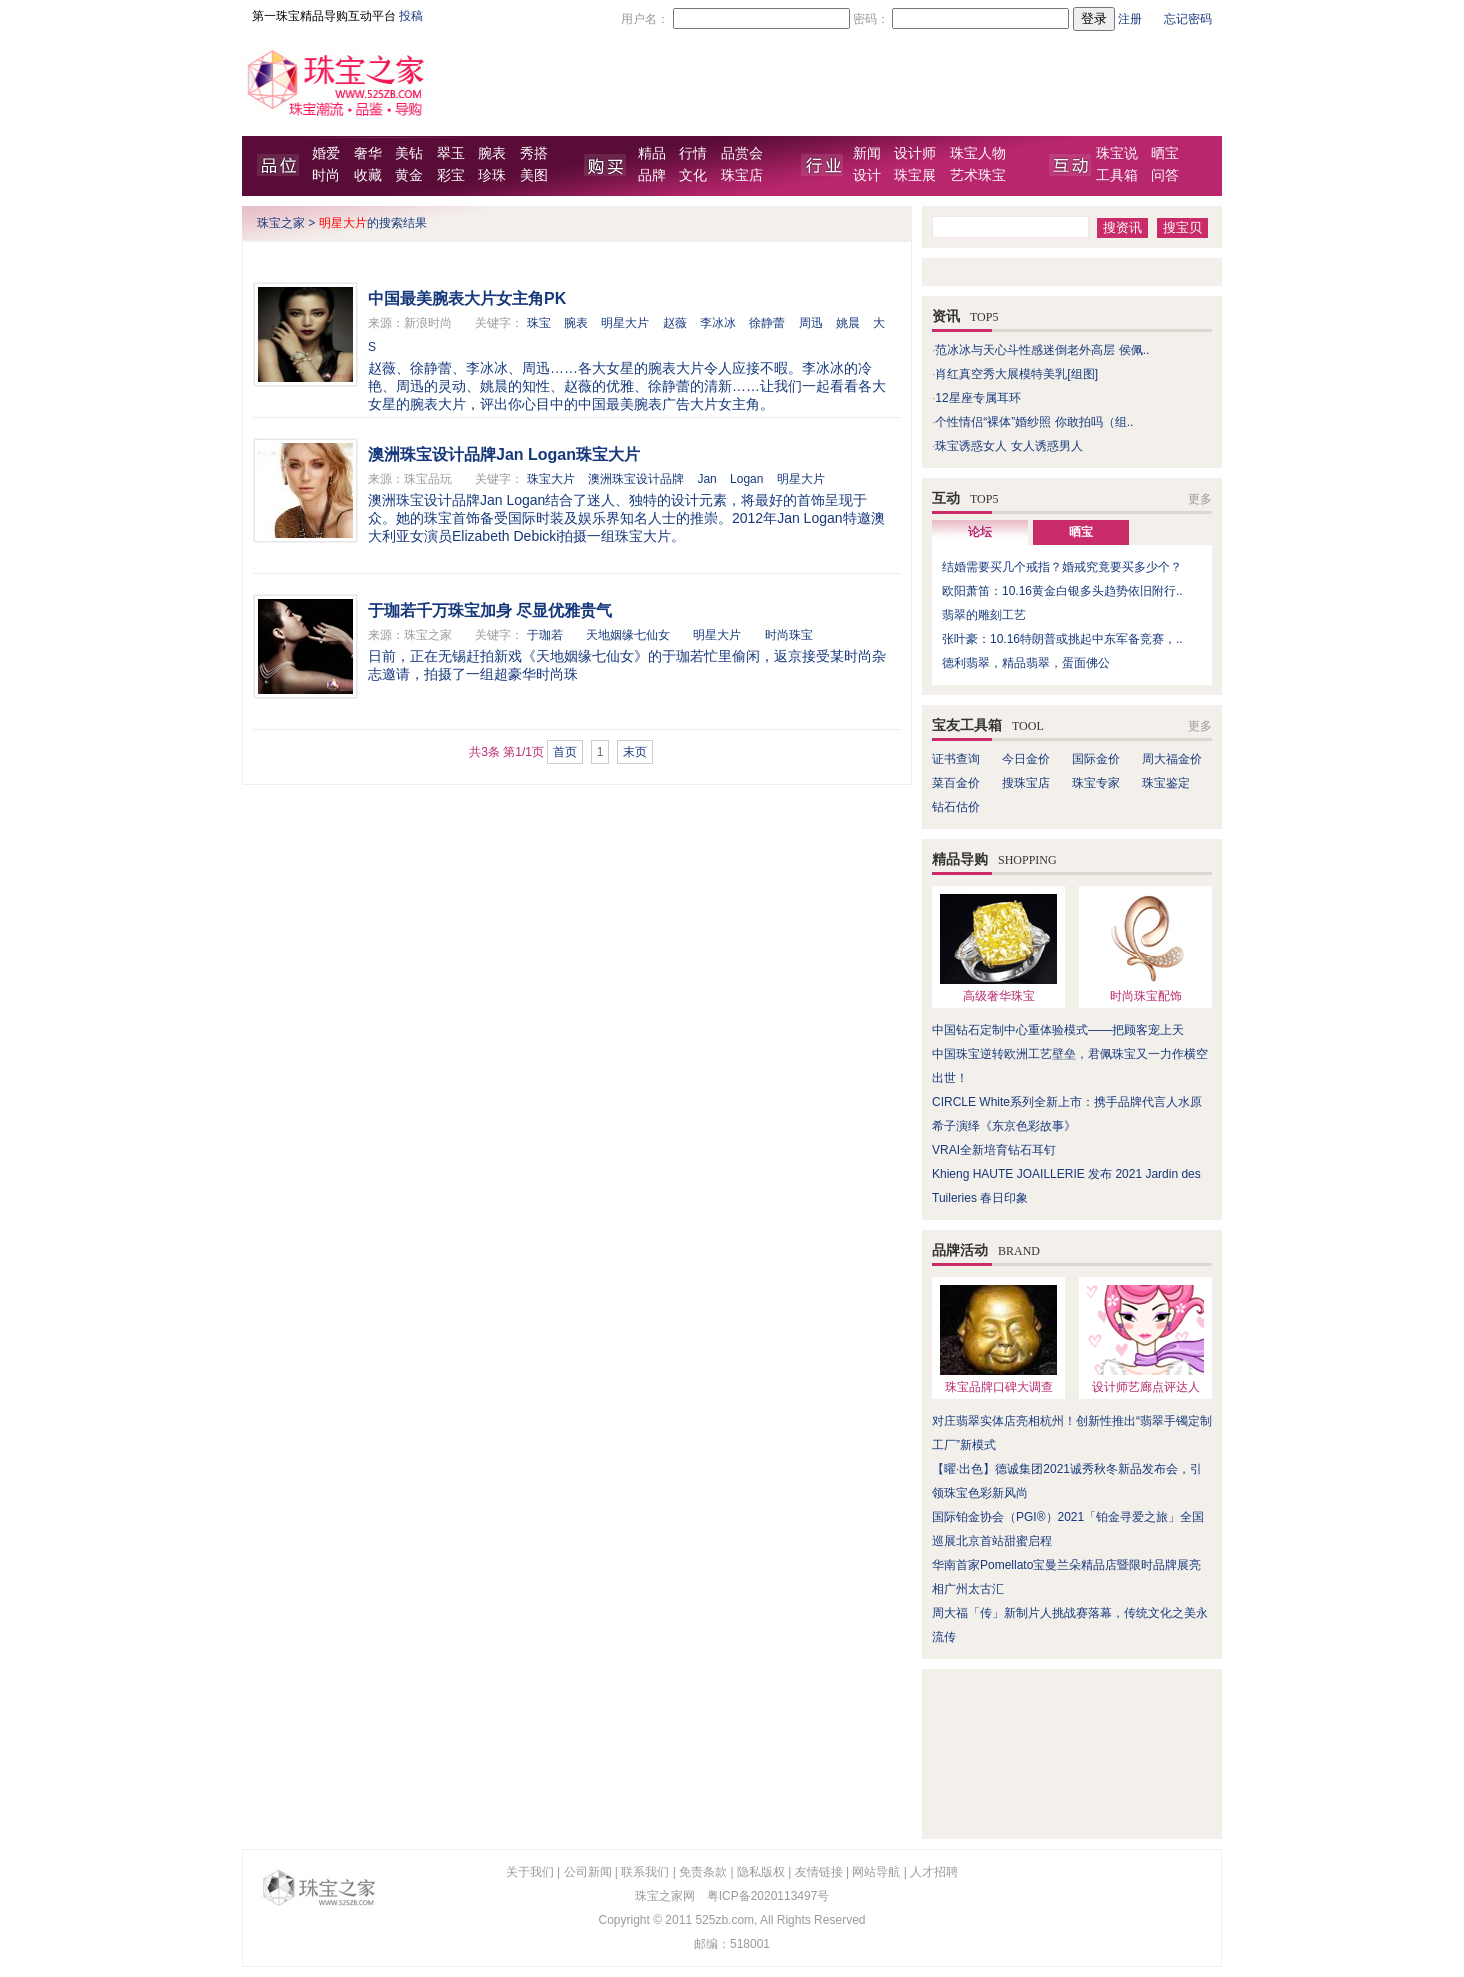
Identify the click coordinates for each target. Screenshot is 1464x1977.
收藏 (368, 175)
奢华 (368, 153)
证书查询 (956, 759)
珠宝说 (1117, 153)
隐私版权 (761, 1872)
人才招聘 (934, 1872)
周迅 (811, 323)
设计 (867, 175)
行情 (693, 153)
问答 (1165, 175)
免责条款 (703, 1872)
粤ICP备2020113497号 (768, 1896)
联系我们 (645, 1872)
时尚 (326, 175)
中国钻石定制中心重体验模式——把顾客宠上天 (1058, 1030)
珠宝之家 (281, 223)
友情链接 (819, 1872)
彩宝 (451, 175)
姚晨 (848, 323)
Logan (746, 479)
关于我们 (530, 1872)
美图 (534, 175)
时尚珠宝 (789, 635)
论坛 (980, 532)
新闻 (867, 153)
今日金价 (1026, 759)
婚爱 (326, 153)
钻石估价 (956, 807)
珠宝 (539, 323)
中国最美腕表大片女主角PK (467, 298)
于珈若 (545, 635)
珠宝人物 (978, 153)
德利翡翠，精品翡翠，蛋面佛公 (1026, 663)
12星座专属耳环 (977, 398)
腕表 (492, 153)
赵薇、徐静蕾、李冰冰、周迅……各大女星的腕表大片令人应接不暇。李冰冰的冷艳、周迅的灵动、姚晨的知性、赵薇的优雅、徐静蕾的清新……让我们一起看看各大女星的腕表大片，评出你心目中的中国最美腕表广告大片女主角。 (627, 386)
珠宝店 (742, 175)
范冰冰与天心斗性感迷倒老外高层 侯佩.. (1042, 350)
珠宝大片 (551, 479)
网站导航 (876, 1872)
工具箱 (1117, 175)
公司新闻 (588, 1872)
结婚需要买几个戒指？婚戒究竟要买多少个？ (1062, 567)
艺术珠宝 (978, 175)
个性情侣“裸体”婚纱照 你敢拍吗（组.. (1034, 422)
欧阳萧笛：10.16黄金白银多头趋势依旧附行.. (1062, 591)
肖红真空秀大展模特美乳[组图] (1016, 374)
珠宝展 (915, 175)
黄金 (409, 175)
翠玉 (451, 153)
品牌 (652, 175)
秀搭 (534, 153)
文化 (693, 175)
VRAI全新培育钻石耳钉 (994, 1150)
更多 (1200, 499)
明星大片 (625, 323)
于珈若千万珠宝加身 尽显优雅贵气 (490, 610)
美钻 (409, 153)
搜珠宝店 (1026, 783)
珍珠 (492, 175)
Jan (706, 479)
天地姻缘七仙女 (628, 635)
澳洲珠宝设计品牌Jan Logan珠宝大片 (504, 454)
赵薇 (675, 323)
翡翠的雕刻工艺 (984, 615)
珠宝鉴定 (1166, 783)
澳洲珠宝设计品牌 (636, 479)
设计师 (915, 153)
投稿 (411, 16)
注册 (1130, 19)
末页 (635, 752)
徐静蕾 (767, 323)
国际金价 (1096, 759)
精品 (652, 153)
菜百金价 (956, 783)
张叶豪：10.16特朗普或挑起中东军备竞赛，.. (1062, 639)
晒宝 (1165, 153)
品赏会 (742, 153)
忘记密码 (1188, 19)
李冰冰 (718, 323)
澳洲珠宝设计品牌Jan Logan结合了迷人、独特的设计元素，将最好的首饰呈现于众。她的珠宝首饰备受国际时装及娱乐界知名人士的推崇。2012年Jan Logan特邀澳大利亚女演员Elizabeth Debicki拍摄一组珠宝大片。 (626, 518)
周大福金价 (1172, 759)
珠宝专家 (1096, 783)
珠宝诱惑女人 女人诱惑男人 (1008, 446)
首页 (565, 752)
